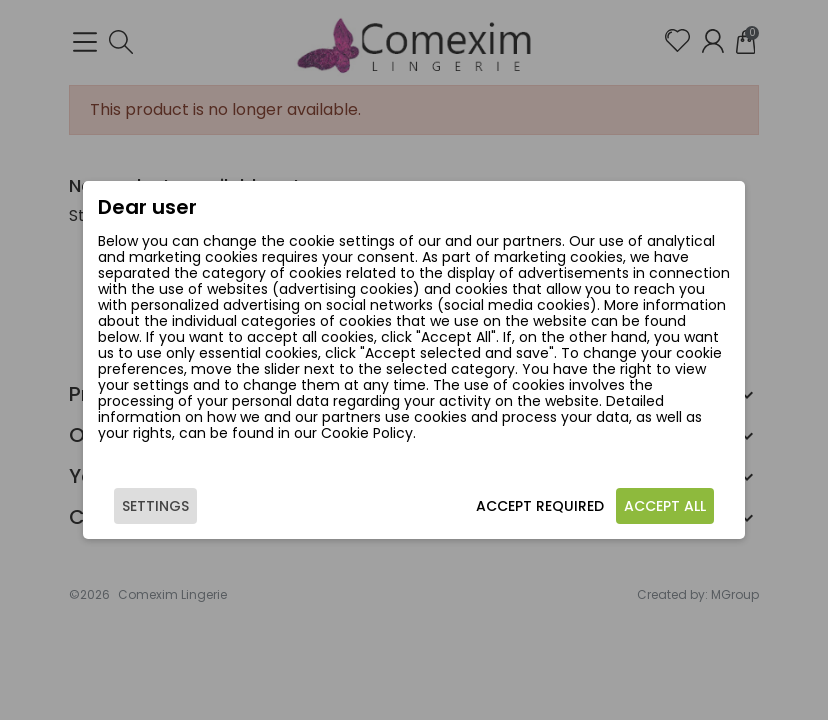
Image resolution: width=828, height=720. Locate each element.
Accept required (540, 506)
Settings (155, 506)
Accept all (665, 506)
